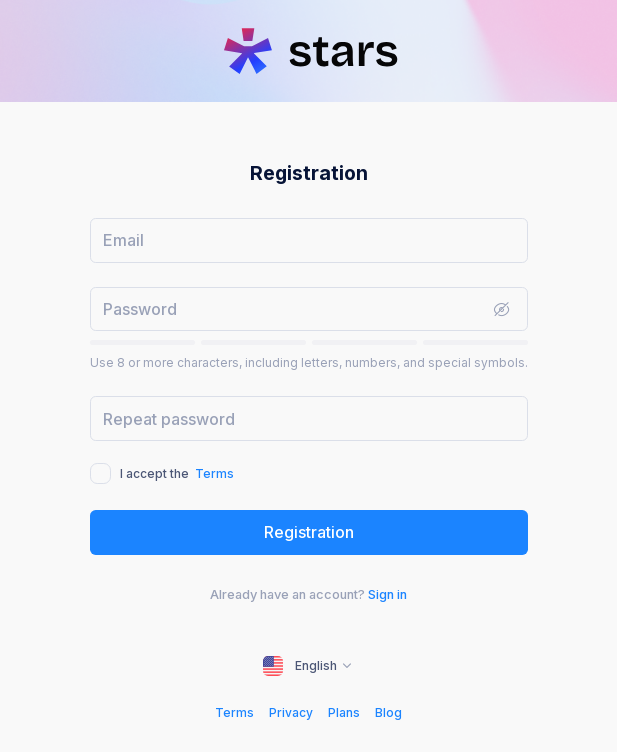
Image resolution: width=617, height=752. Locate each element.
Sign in (387, 594)
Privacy (291, 712)
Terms (214, 473)
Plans (344, 712)
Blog (388, 712)
